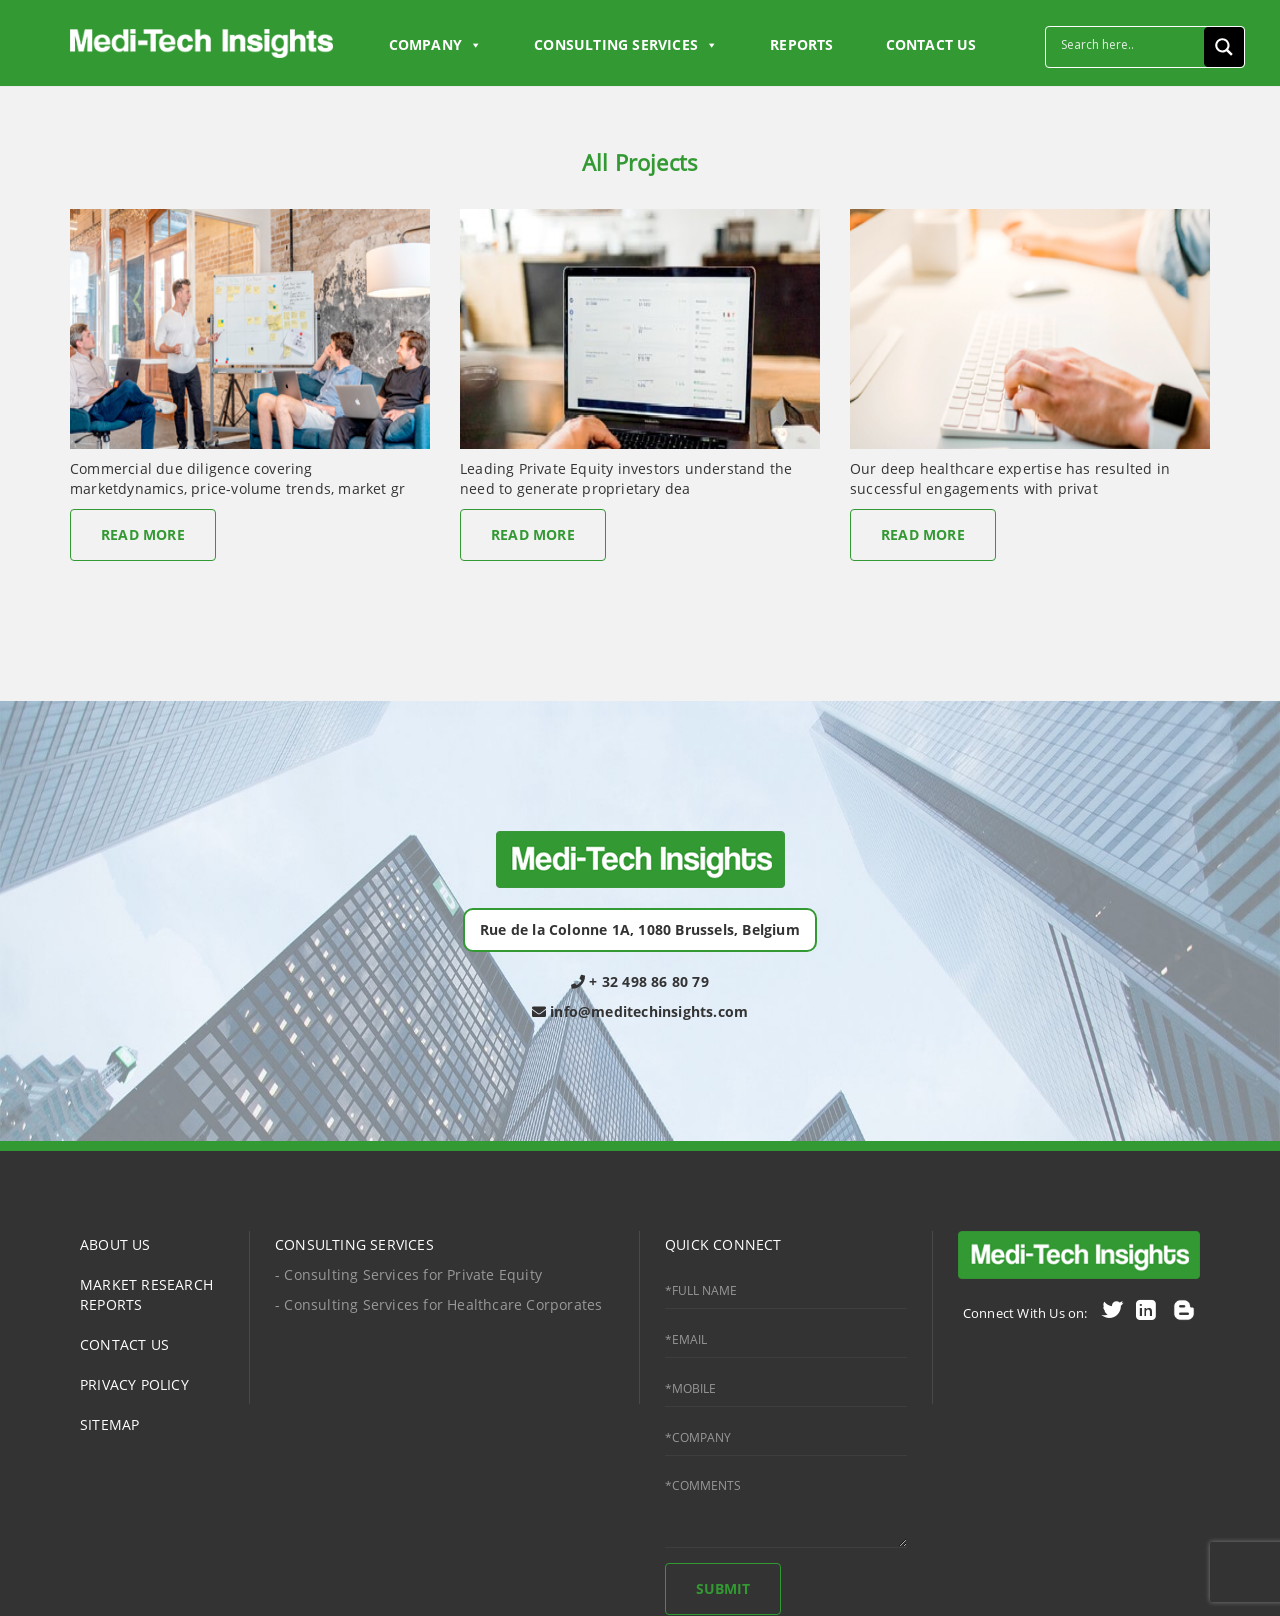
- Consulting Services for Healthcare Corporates (438, 1304)
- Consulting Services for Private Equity (408, 1274)
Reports (801, 44)
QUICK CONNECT (723, 1244)
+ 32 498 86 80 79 (640, 981)
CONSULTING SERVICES (354, 1244)
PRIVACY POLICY (134, 1384)
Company (436, 45)
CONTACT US (931, 44)
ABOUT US (115, 1244)
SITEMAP (109, 1424)
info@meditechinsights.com (640, 1011)
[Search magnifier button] (1224, 47)
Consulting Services (626, 45)
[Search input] (1130, 44)
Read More (143, 534)
